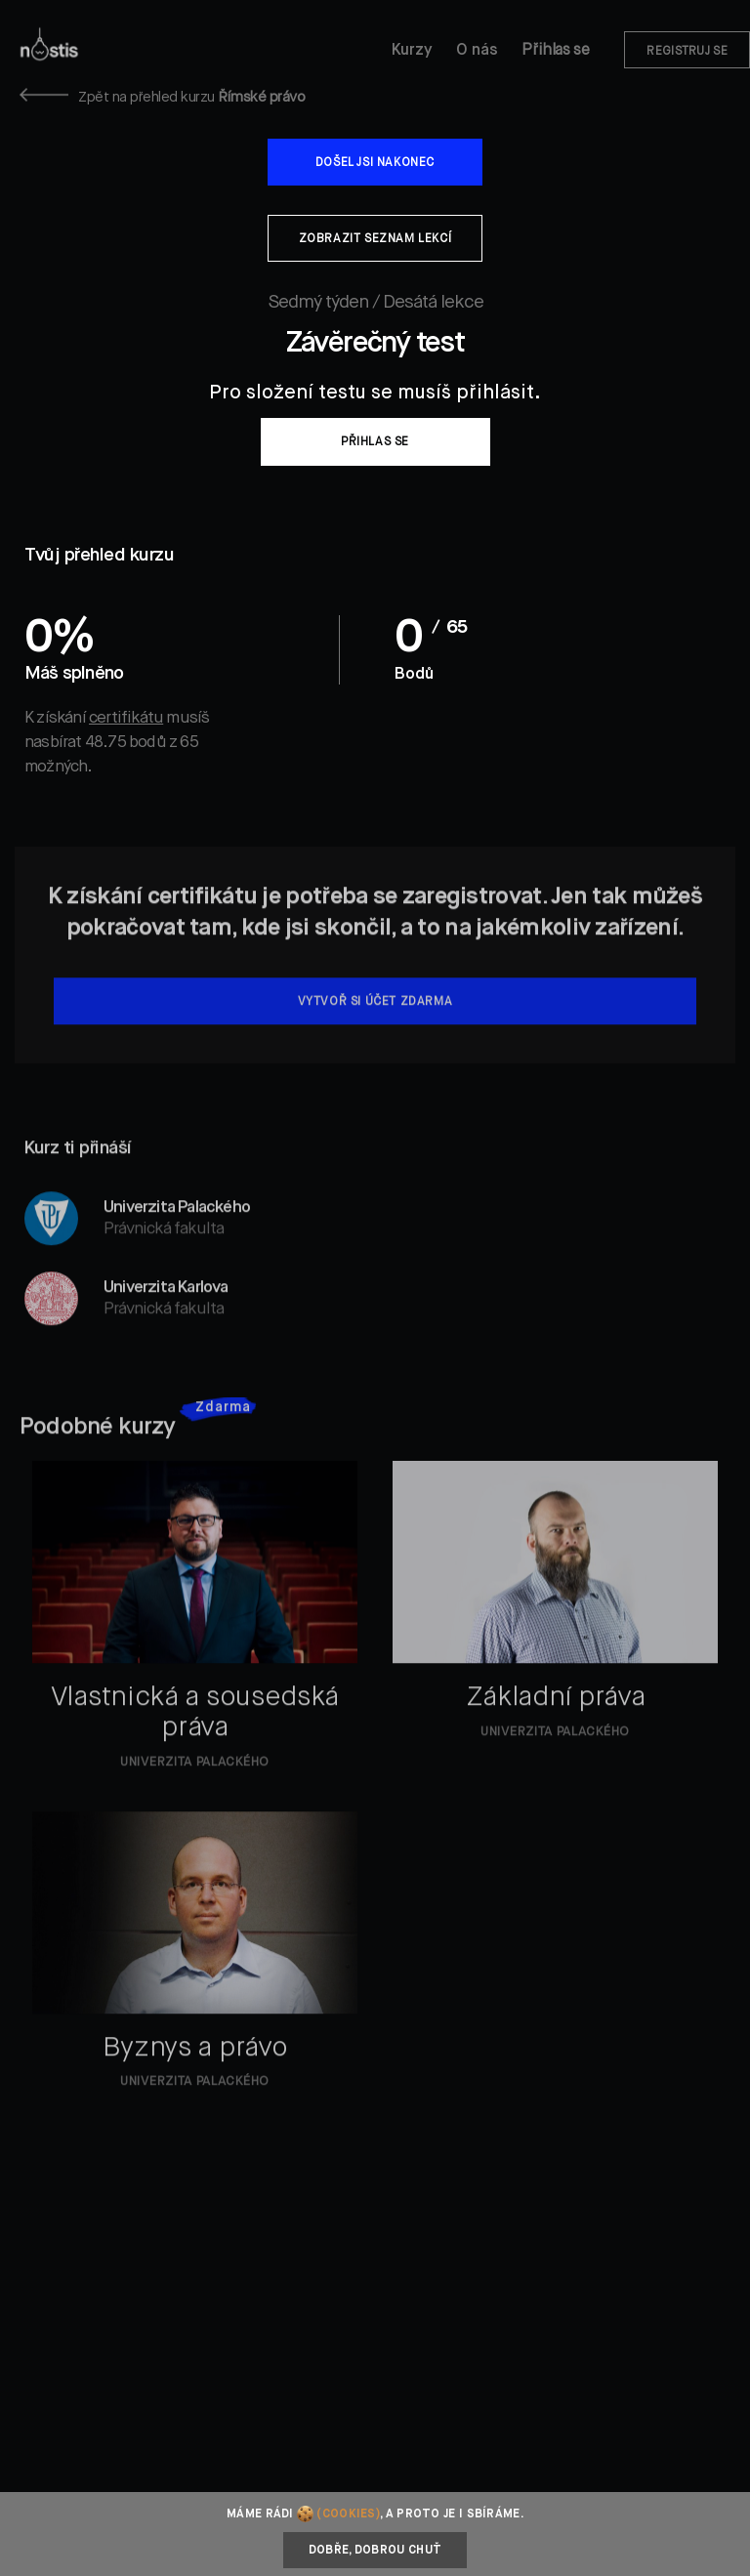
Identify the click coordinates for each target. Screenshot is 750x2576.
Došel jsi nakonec (375, 163)
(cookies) (348, 2514)
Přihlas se (555, 51)
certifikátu (126, 718)
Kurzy (412, 51)
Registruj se (687, 52)
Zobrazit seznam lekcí (375, 239)
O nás (477, 51)
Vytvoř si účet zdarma (375, 1024)
